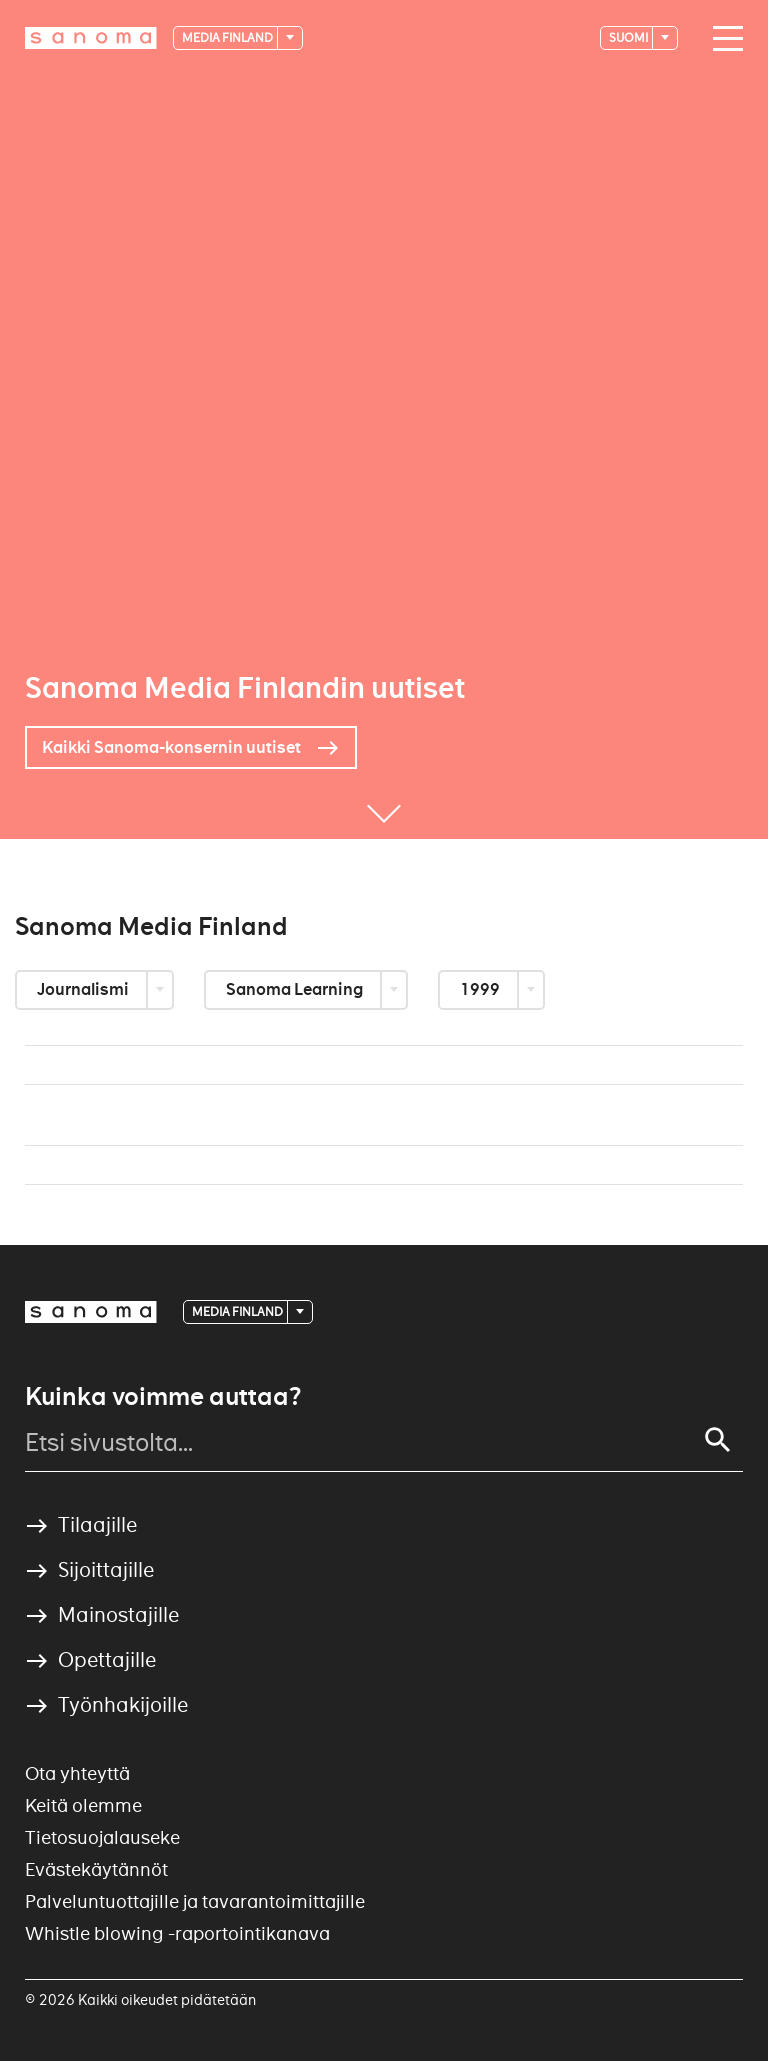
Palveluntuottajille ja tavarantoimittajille (195, 1901)
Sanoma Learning (296, 989)
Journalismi (84, 989)
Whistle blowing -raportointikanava (177, 1933)
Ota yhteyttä (77, 1773)
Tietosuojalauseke (102, 1837)
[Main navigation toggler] (723, 39)
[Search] (718, 1440)
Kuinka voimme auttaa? (163, 1397)
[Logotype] (91, 38)
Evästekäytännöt (96, 1869)
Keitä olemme (83, 1805)
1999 (481, 989)
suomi (629, 37)
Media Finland (228, 37)
